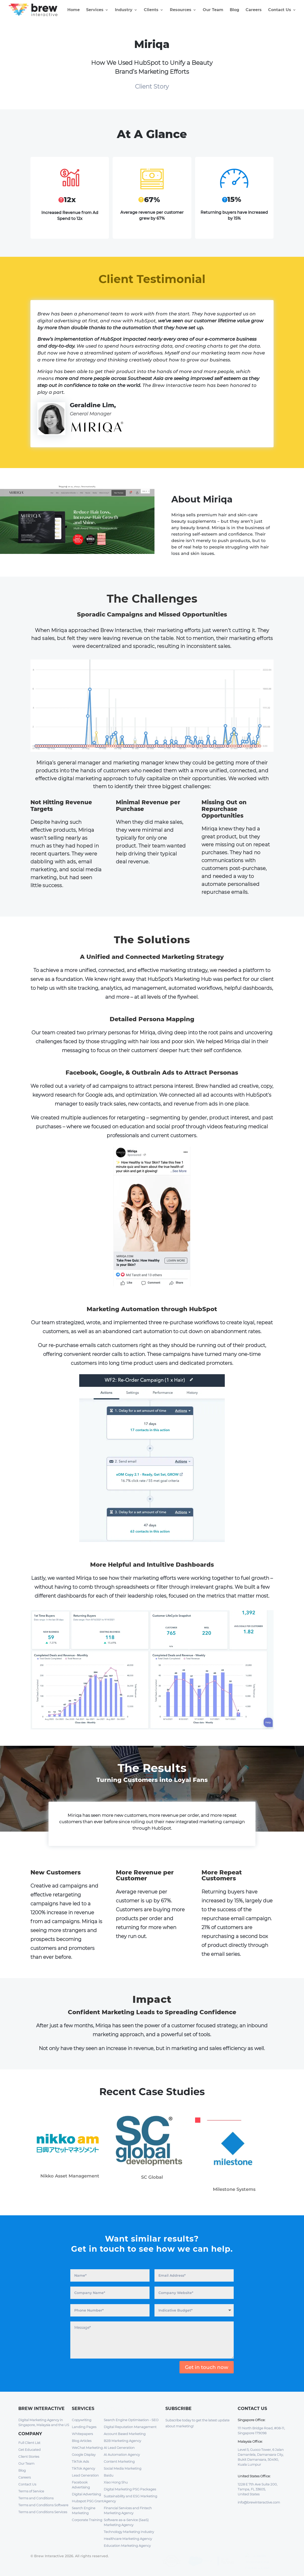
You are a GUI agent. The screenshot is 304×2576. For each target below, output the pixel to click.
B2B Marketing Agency (122, 2441)
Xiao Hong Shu (116, 2482)
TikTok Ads (80, 2461)
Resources (180, 10)
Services (94, 10)
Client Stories (28, 2456)
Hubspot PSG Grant (87, 2501)
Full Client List (29, 2443)
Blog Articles (81, 2441)
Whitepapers (82, 2434)
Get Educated (29, 2450)
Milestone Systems (234, 2189)
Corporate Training (87, 2520)
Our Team (213, 10)
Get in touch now (206, 2367)
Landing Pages (84, 2427)
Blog (234, 10)
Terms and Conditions (35, 2498)
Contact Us (279, 10)
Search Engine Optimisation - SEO (131, 2420)
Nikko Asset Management (69, 2176)
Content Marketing (119, 2461)
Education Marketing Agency (127, 2546)
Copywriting (81, 2420)
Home (73, 10)
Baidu (108, 2475)
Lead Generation (85, 2475)
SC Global (152, 2177)
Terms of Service (31, 2491)
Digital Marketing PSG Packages (130, 2489)
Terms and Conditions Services (42, 2512)
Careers (254, 10)
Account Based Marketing (125, 2434)
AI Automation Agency (122, 2455)
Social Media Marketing (122, 2468)
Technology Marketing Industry (129, 2532)
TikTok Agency (83, 2468)
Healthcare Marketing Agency (128, 2539)
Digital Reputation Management (130, 2427)
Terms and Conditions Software (43, 2505)
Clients (151, 10)
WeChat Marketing (87, 2448)
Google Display (84, 2455)
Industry (123, 10)
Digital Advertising (86, 2494)
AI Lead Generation (119, 2448)
